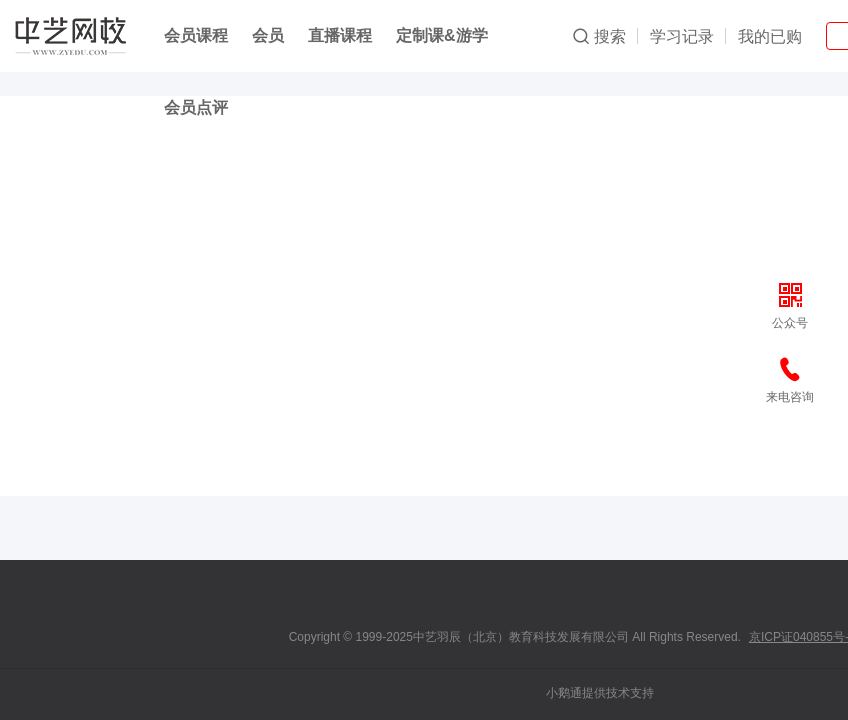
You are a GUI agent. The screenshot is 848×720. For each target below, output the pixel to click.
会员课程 (196, 35)
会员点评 (196, 107)
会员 (268, 35)
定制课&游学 (442, 35)
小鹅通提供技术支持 (600, 693)
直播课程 (340, 35)
